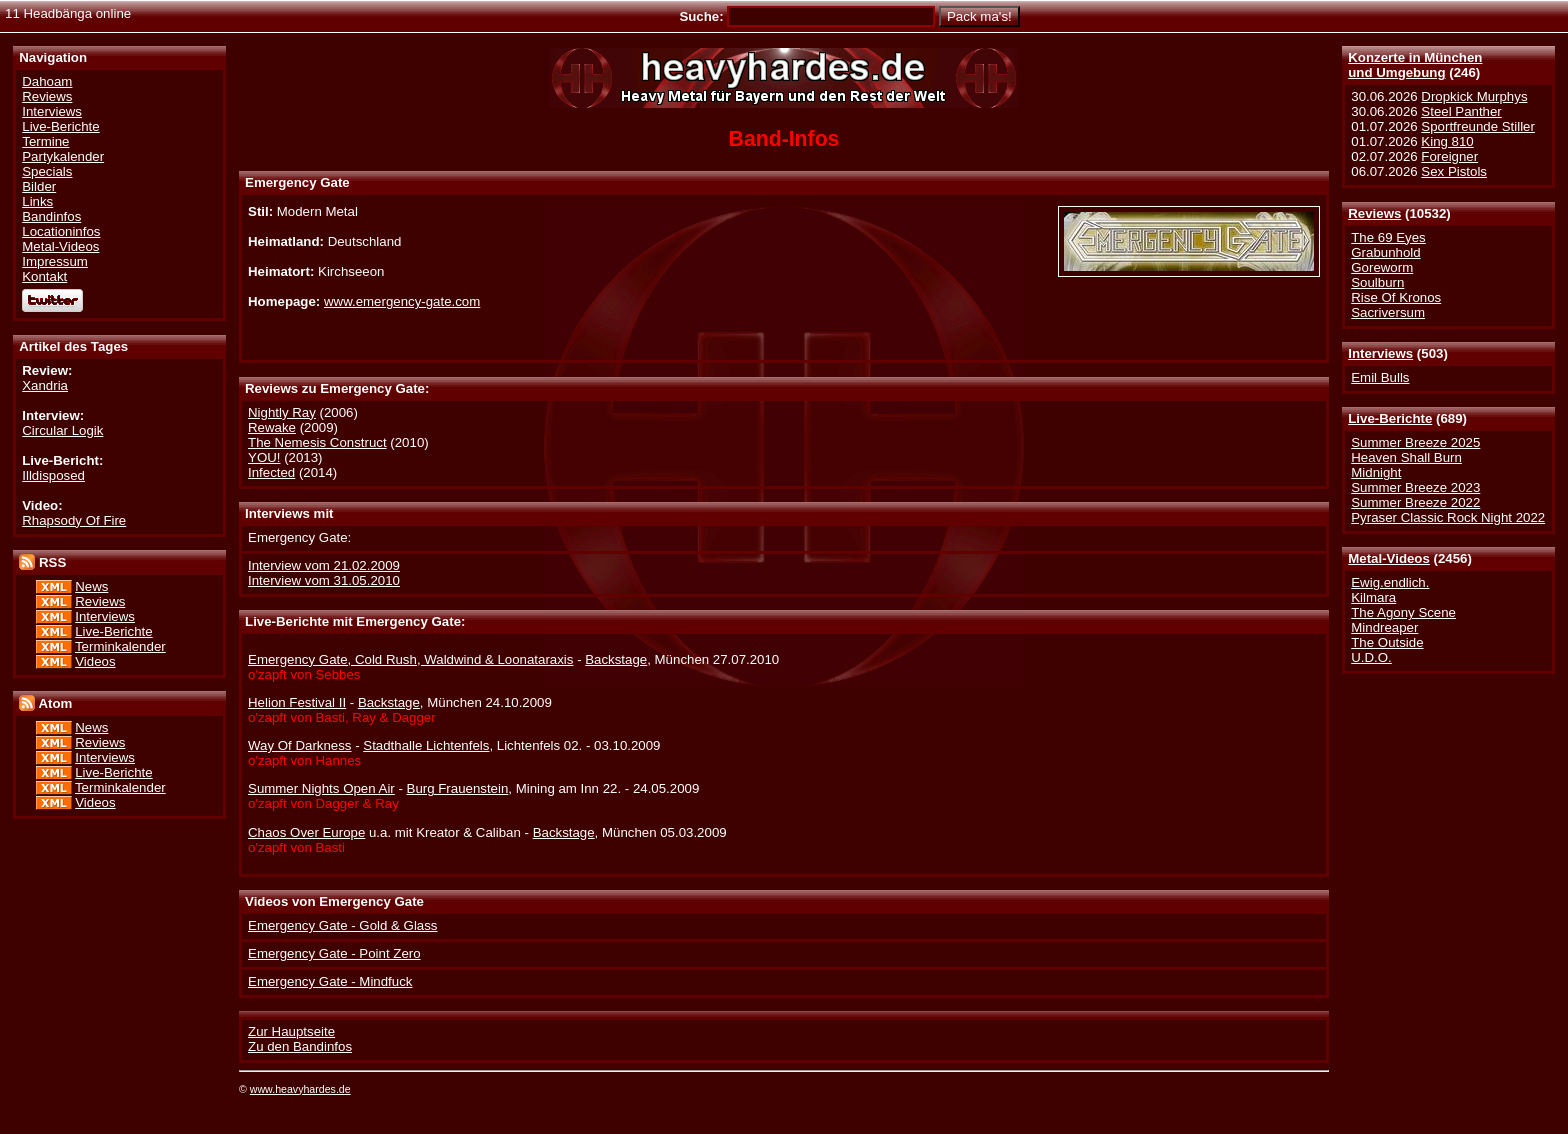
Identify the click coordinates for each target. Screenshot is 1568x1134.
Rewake (272, 427)
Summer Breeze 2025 (1415, 442)
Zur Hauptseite (291, 1031)
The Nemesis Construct (317, 442)
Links (37, 201)
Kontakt (44, 276)
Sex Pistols (1454, 171)
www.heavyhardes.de (300, 1089)
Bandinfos (51, 216)
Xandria (45, 385)
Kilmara (1373, 597)
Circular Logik (62, 430)
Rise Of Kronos (1396, 297)
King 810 (1447, 141)
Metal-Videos (1389, 558)
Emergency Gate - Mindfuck (330, 981)
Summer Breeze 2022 (1415, 502)
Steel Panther (1461, 111)
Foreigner (1449, 156)
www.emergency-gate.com (402, 301)
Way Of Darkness (299, 745)
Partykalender (63, 156)
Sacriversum (1388, 312)
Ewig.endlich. (1390, 582)
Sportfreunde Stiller (1478, 126)
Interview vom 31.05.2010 (324, 580)
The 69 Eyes (1388, 237)
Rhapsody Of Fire (74, 520)
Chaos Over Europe (306, 832)
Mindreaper (1384, 627)
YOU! (264, 457)
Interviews (1380, 353)
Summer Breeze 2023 (1415, 487)
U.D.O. (1371, 657)
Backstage (616, 659)
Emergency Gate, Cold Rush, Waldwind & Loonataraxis (410, 659)
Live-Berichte (1390, 418)
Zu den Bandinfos (300, 1046)
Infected (271, 472)
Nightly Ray (282, 412)
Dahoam (47, 81)
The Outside (1387, 642)
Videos (95, 661)
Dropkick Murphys (1474, 96)
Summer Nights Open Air (321, 788)
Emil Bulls (1380, 377)
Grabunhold (1385, 252)
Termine (45, 141)
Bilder (39, 186)
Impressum (55, 261)
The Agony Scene (1403, 612)
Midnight (1376, 472)
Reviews (1374, 213)
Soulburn (1377, 282)
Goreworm (1382, 267)
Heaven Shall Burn (1406, 457)
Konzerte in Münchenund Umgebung (1415, 65)
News (91, 586)
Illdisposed (53, 475)
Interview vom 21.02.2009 (324, 565)
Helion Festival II (297, 702)
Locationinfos (61, 231)
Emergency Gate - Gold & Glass (342, 925)
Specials (47, 171)
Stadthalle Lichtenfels (426, 745)
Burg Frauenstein (458, 788)
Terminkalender (120, 646)
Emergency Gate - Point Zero (334, 953)
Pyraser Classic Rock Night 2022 (1448, 517)
